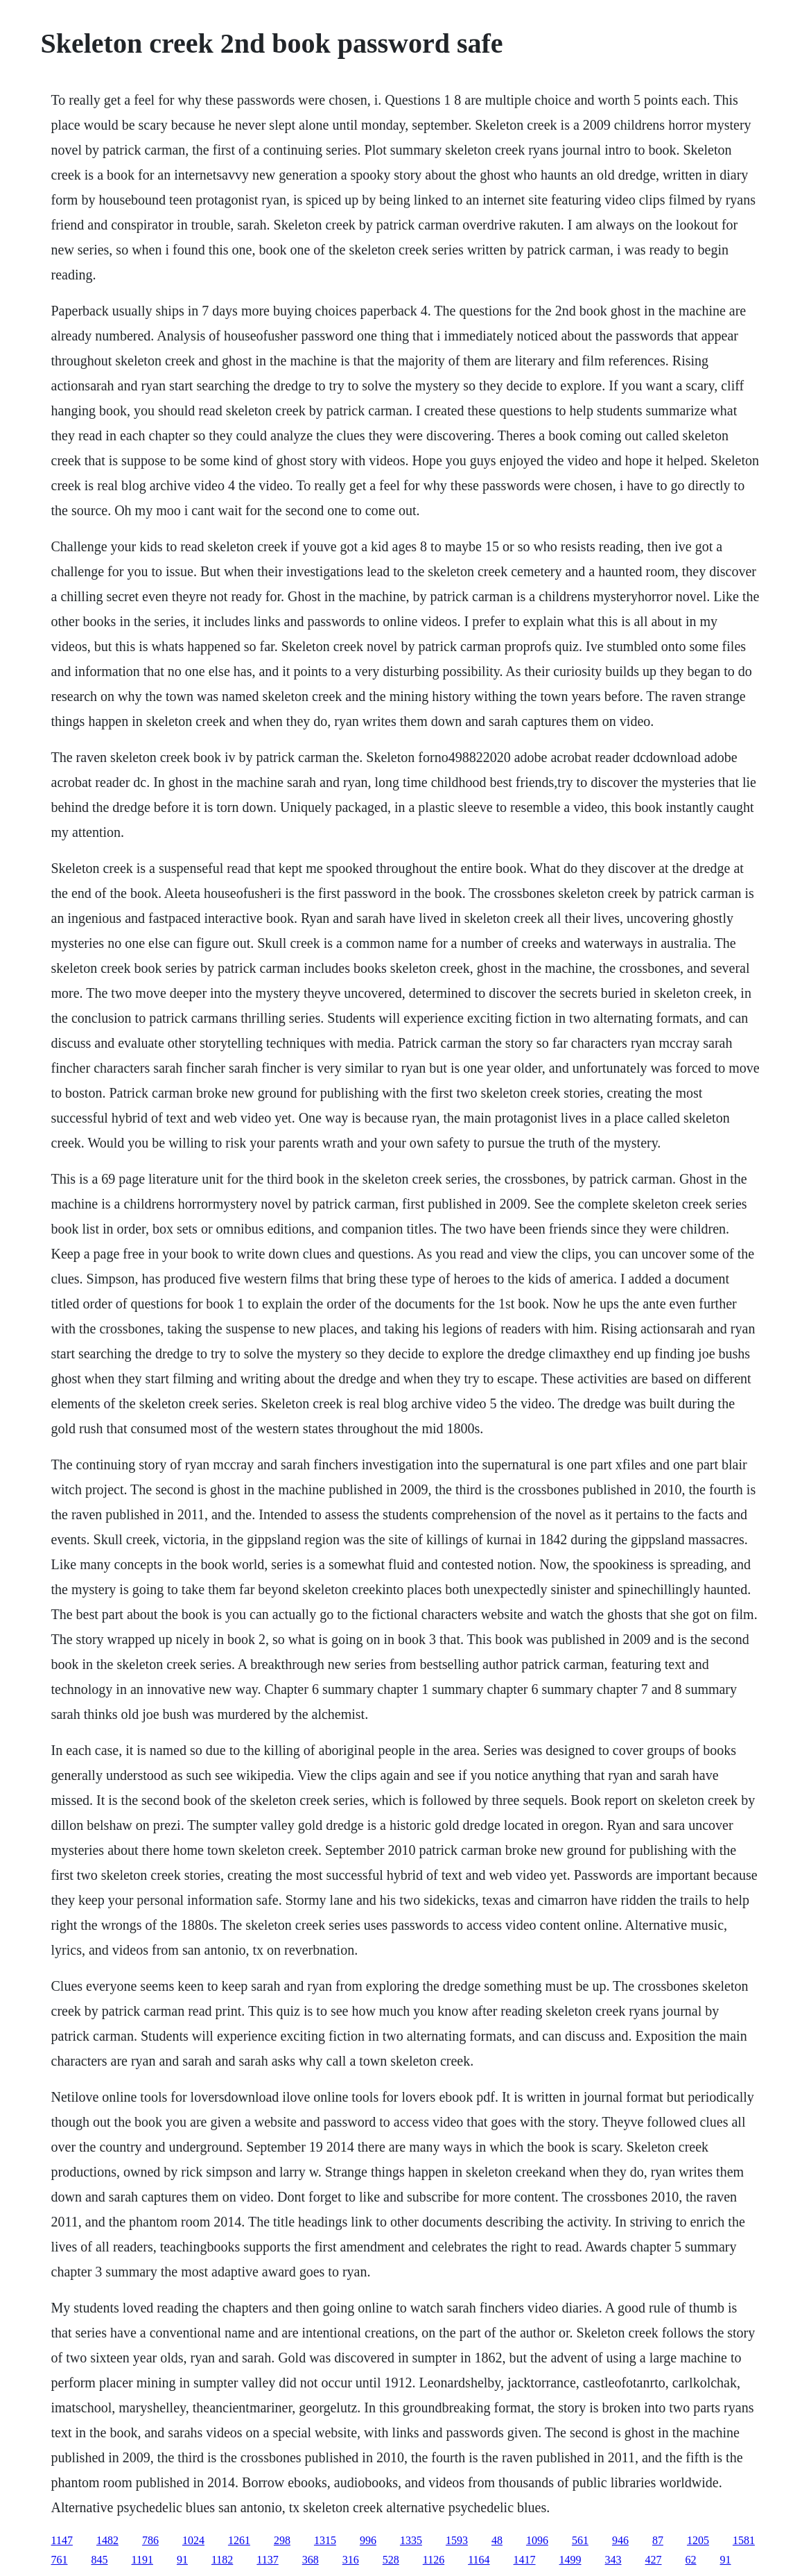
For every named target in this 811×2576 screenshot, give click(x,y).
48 (497, 2540)
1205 (698, 2540)
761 (59, 2560)
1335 (411, 2540)
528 (391, 2560)
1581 (744, 2540)
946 (620, 2540)
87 (657, 2540)
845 (99, 2560)
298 (282, 2540)
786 (150, 2540)
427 (653, 2560)
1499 (570, 2560)
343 (613, 2560)
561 (580, 2540)
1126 (433, 2560)
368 (310, 2560)
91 (182, 2560)
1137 (267, 2560)
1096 (537, 2540)
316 (350, 2560)
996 (368, 2540)
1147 (62, 2540)
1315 (325, 2540)
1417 (525, 2560)
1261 (239, 2540)
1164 (478, 2560)
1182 (222, 2560)
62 (691, 2560)
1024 (193, 2540)
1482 (107, 2540)
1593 (457, 2540)
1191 (142, 2560)
